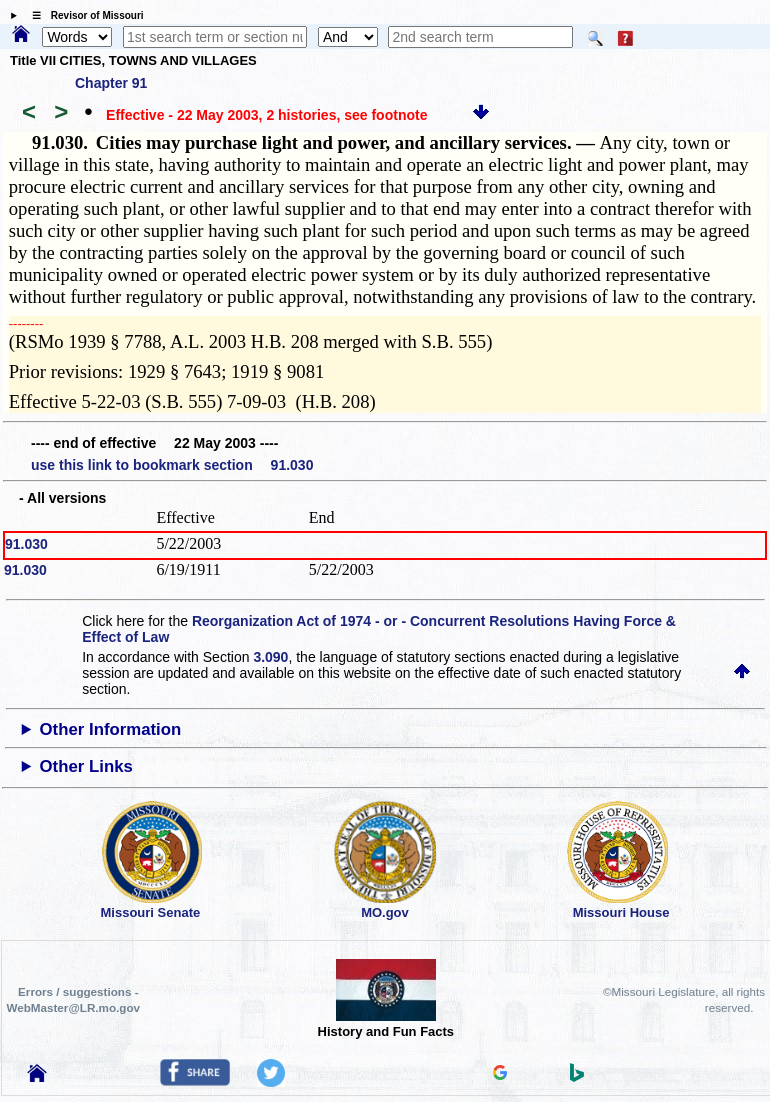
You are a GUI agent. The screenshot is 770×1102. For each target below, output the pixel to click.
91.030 (26, 544)
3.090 (270, 657)
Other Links (86, 766)
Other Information (111, 729)
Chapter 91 (111, 83)
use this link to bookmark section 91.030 (172, 465)
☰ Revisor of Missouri (83, 15)
